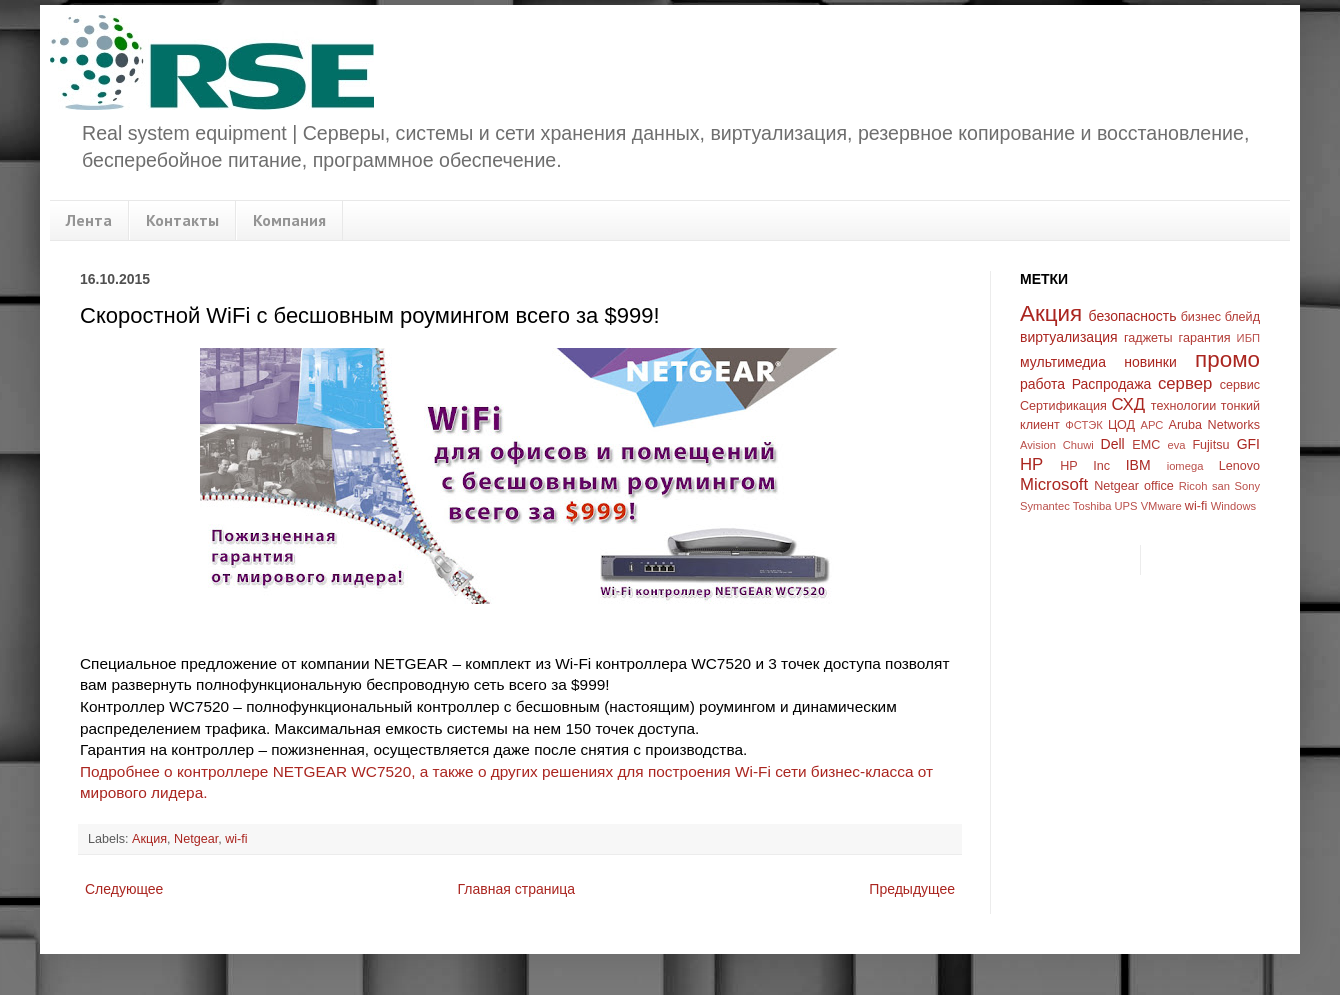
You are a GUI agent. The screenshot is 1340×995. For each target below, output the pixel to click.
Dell (1113, 444)
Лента (89, 220)
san (1221, 486)
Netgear (196, 839)
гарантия (1205, 338)
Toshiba (1092, 506)
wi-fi (236, 839)
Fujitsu (1210, 445)
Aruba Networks (1215, 425)
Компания (289, 220)
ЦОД (1121, 425)
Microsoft (1054, 484)
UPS (1126, 506)
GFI (1248, 444)
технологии (1184, 406)
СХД (1128, 404)
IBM (1138, 465)
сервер (1185, 383)
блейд (1242, 317)
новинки (1150, 362)
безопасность (1133, 316)
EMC (1146, 445)
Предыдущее (912, 889)
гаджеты (1148, 338)
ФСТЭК (1084, 425)
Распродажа (1112, 384)
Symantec (1045, 506)
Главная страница (517, 889)
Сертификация (1063, 406)
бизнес (1201, 317)
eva (1177, 445)
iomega (1185, 466)
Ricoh (1193, 486)
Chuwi (1078, 445)
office (1159, 486)
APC (1151, 425)
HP (1031, 464)
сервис (1240, 385)
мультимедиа (1063, 362)
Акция (149, 839)
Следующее (124, 889)
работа (1042, 384)
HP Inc (1085, 466)
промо (1227, 359)
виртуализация (1069, 337)
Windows (1233, 506)
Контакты (182, 220)
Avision (1038, 445)
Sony (1248, 486)
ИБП (1248, 338)
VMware (1161, 506)
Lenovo (1239, 466)
